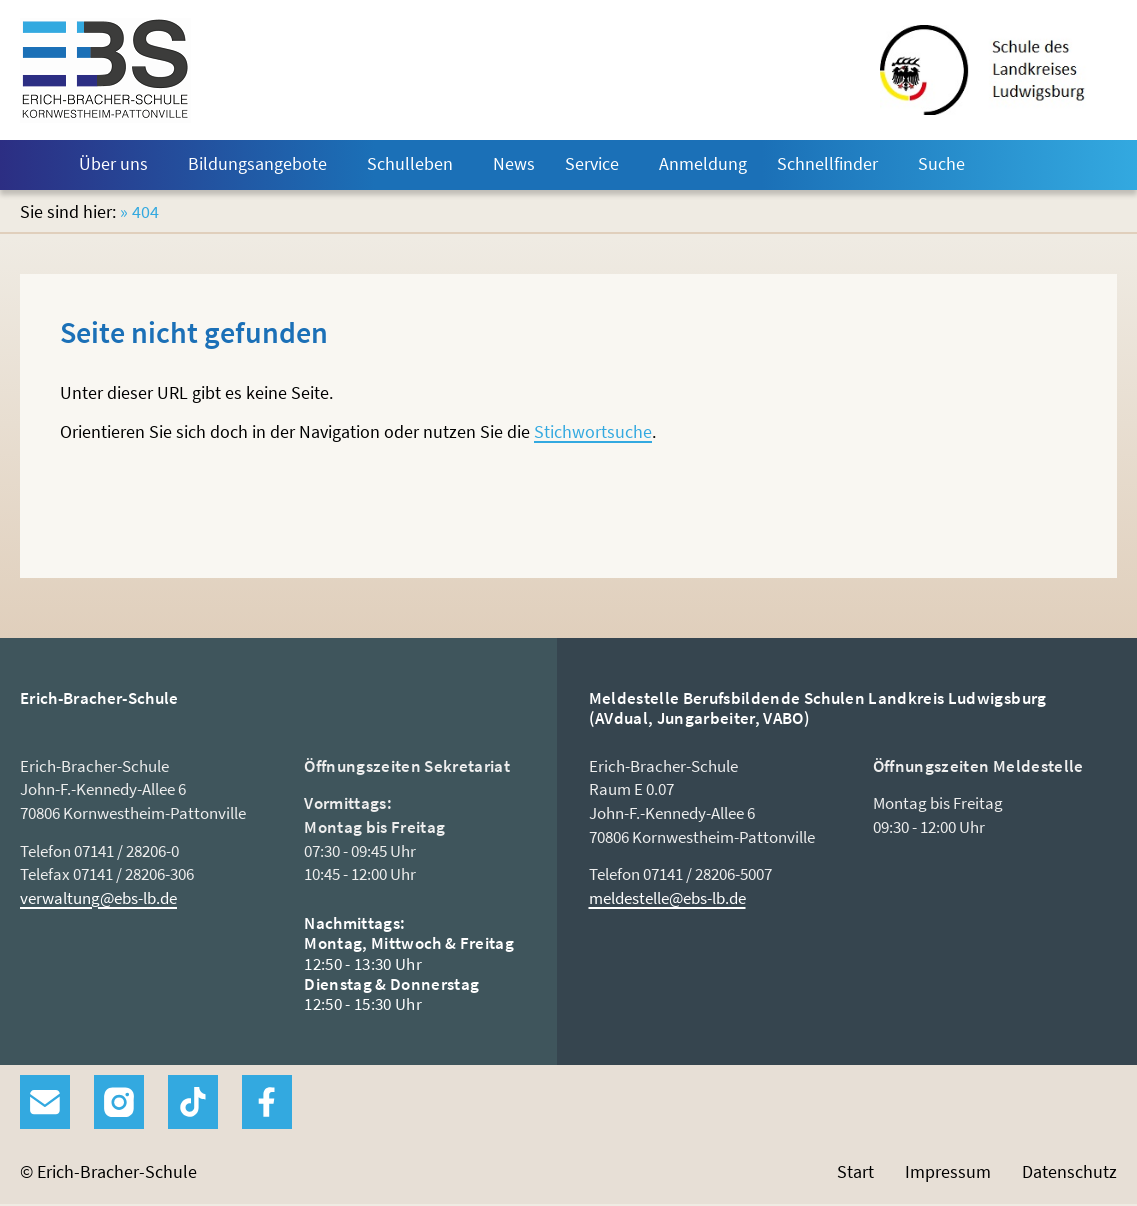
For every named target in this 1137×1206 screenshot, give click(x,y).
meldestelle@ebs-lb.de (667, 898)
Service (592, 163)
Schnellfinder (827, 163)
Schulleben (410, 163)
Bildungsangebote (257, 163)
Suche (941, 163)
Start (32, 165)
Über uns (113, 163)
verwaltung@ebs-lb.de (98, 898)
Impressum (948, 1171)
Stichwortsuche (593, 431)
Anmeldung (703, 163)
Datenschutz (1069, 1171)
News (514, 163)
